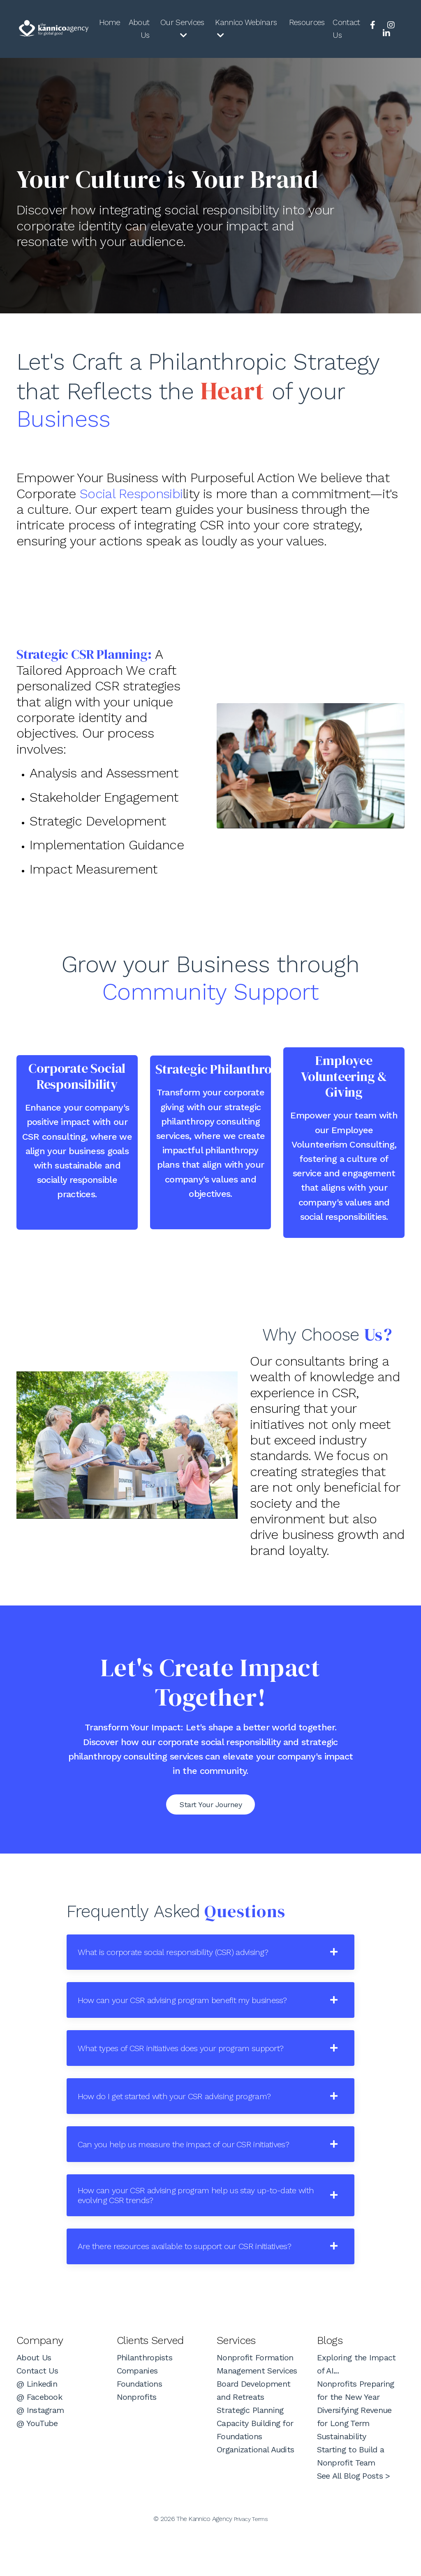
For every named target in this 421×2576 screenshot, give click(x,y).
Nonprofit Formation (255, 2401)
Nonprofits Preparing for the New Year (355, 2433)
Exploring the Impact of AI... (356, 2407)
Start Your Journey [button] (210, 1825)
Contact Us (347, 29)
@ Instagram (40, 2454)
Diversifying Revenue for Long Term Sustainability (354, 2467)
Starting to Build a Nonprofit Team (350, 2499)
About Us (137, 29)
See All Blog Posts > (353, 2519)
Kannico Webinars (245, 29)
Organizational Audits (255, 2493)
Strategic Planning (250, 2454)
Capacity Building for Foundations (255, 2473)
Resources (306, 23)
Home (107, 23)
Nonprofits (137, 2440)
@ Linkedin (36, 2427)
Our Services (180, 29)
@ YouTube (37, 2467)
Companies (137, 2414)
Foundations (139, 2427)
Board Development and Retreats (253, 2433)
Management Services (257, 2414)
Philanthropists (145, 2401)
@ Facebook (39, 2440)
